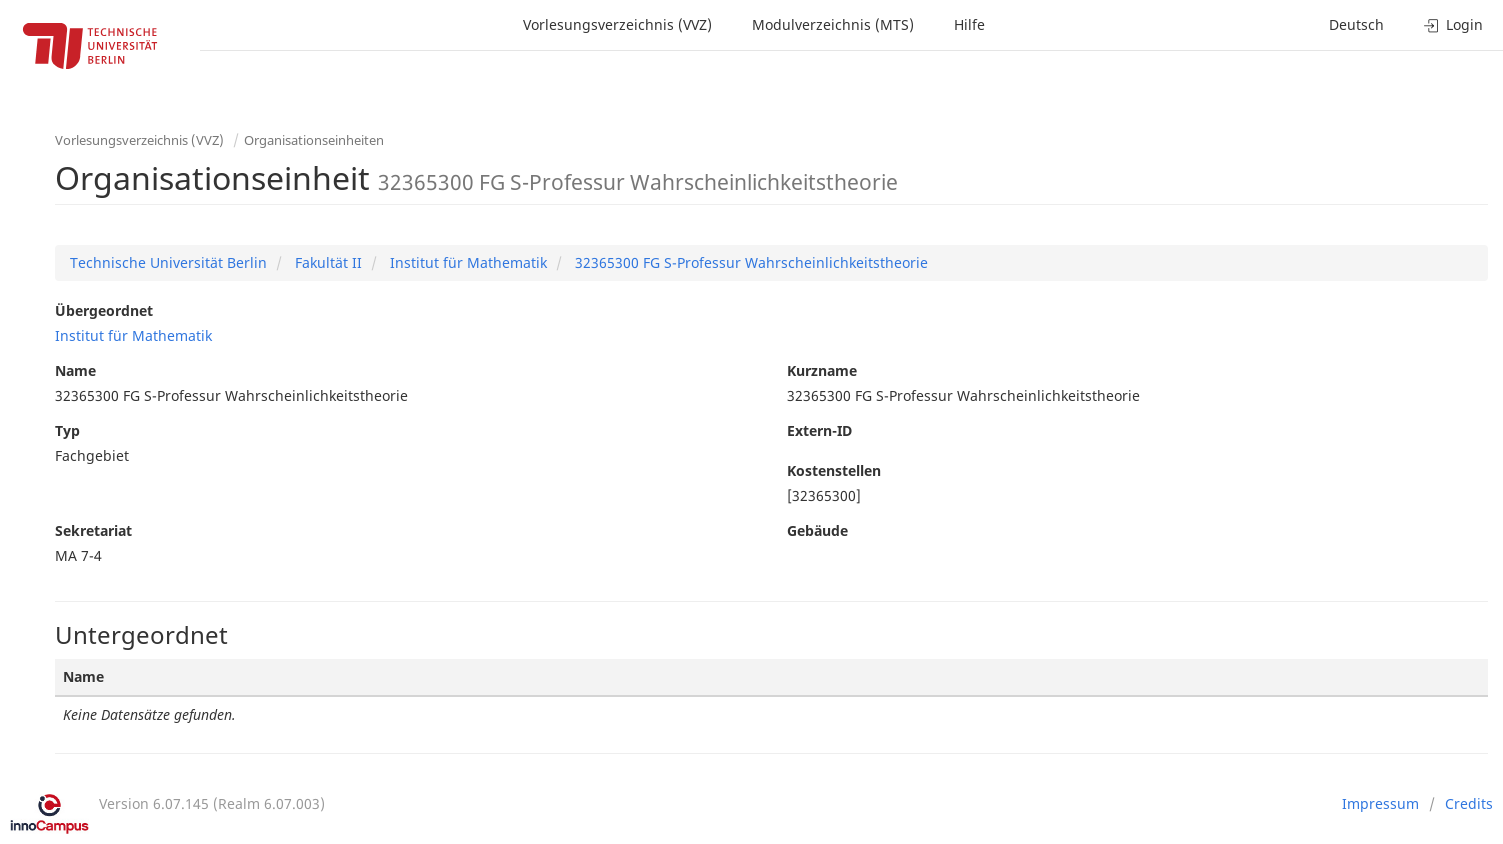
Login (1453, 24)
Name (75, 370)
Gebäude (817, 530)
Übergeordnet (104, 310)
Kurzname (822, 370)
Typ (67, 430)
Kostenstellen (834, 470)
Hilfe (969, 24)
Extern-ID (819, 430)
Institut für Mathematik (466, 262)
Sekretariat (93, 530)
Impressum (1380, 803)
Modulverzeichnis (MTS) (833, 24)
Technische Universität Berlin (168, 262)
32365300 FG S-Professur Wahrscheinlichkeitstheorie (749, 262)
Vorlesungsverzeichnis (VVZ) (617, 24)
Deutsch (1356, 24)
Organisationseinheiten (314, 140)
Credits (1469, 803)
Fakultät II (326, 262)
